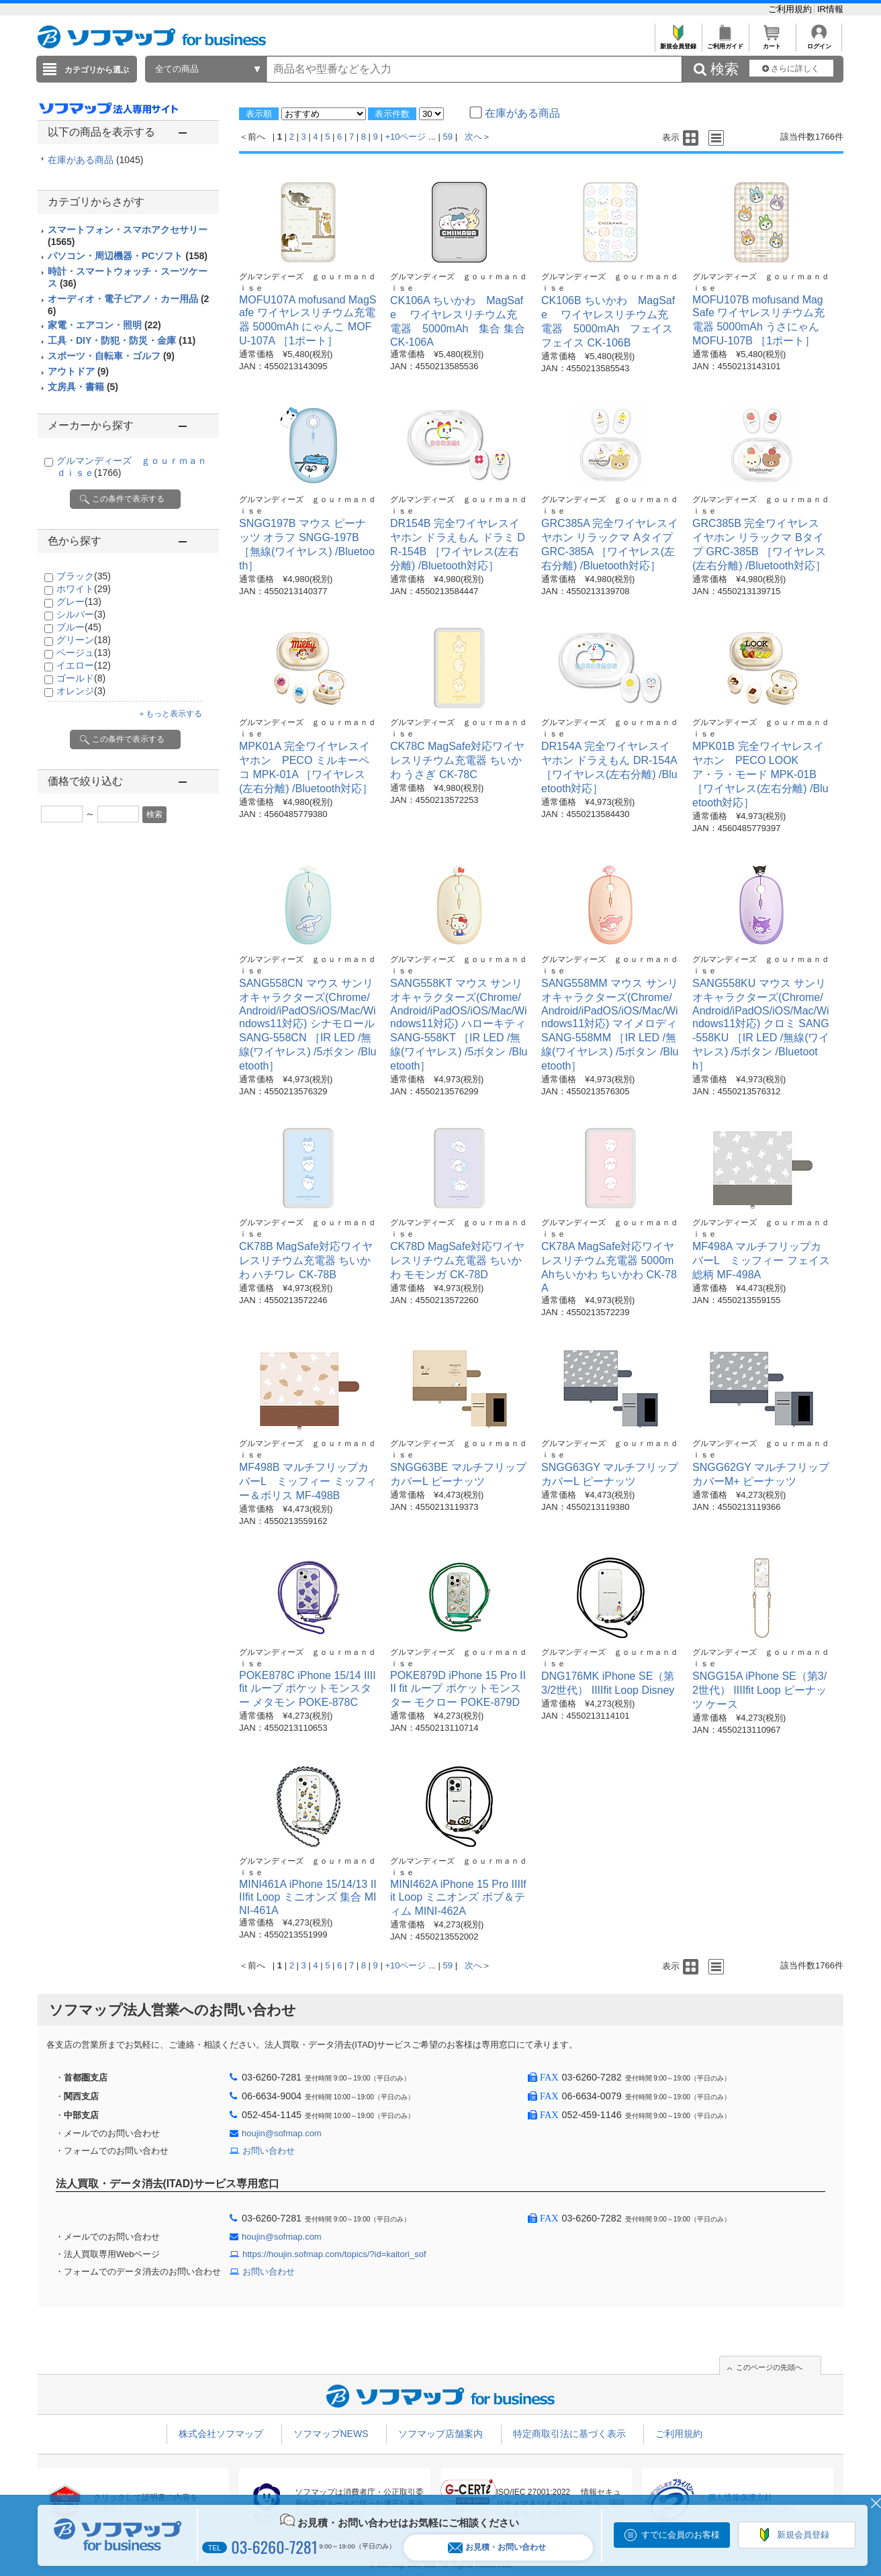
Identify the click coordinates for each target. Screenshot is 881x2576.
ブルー (78, 627)
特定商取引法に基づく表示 (569, 2433)
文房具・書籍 (83, 386)
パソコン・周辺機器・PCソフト (127, 255)
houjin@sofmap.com (282, 2133)
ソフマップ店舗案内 (440, 2433)
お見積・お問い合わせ (497, 2547)
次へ (473, 137)
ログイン (819, 43)
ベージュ (83, 652)
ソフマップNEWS (331, 2433)
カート (772, 43)
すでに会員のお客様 (680, 2535)
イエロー (83, 665)
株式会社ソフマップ (221, 2433)
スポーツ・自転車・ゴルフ (111, 355)
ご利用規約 (791, 9)
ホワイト (83, 588)
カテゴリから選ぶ (96, 70)
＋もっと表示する (170, 713)
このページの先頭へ (769, 2367)
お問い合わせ (268, 2151)
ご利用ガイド (725, 43)
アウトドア (78, 371)
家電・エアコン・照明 (104, 325)
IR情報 (830, 9)
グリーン (83, 639)
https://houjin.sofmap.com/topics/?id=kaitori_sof (334, 2254)
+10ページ (405, 137)
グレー (78, 601)
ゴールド (80, 678)
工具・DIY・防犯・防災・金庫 (121, 340)
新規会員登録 (678, 43)
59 (448, 137)
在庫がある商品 (95, 159)
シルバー (80, 614)
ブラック (83, 576)
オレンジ (80, 690)
